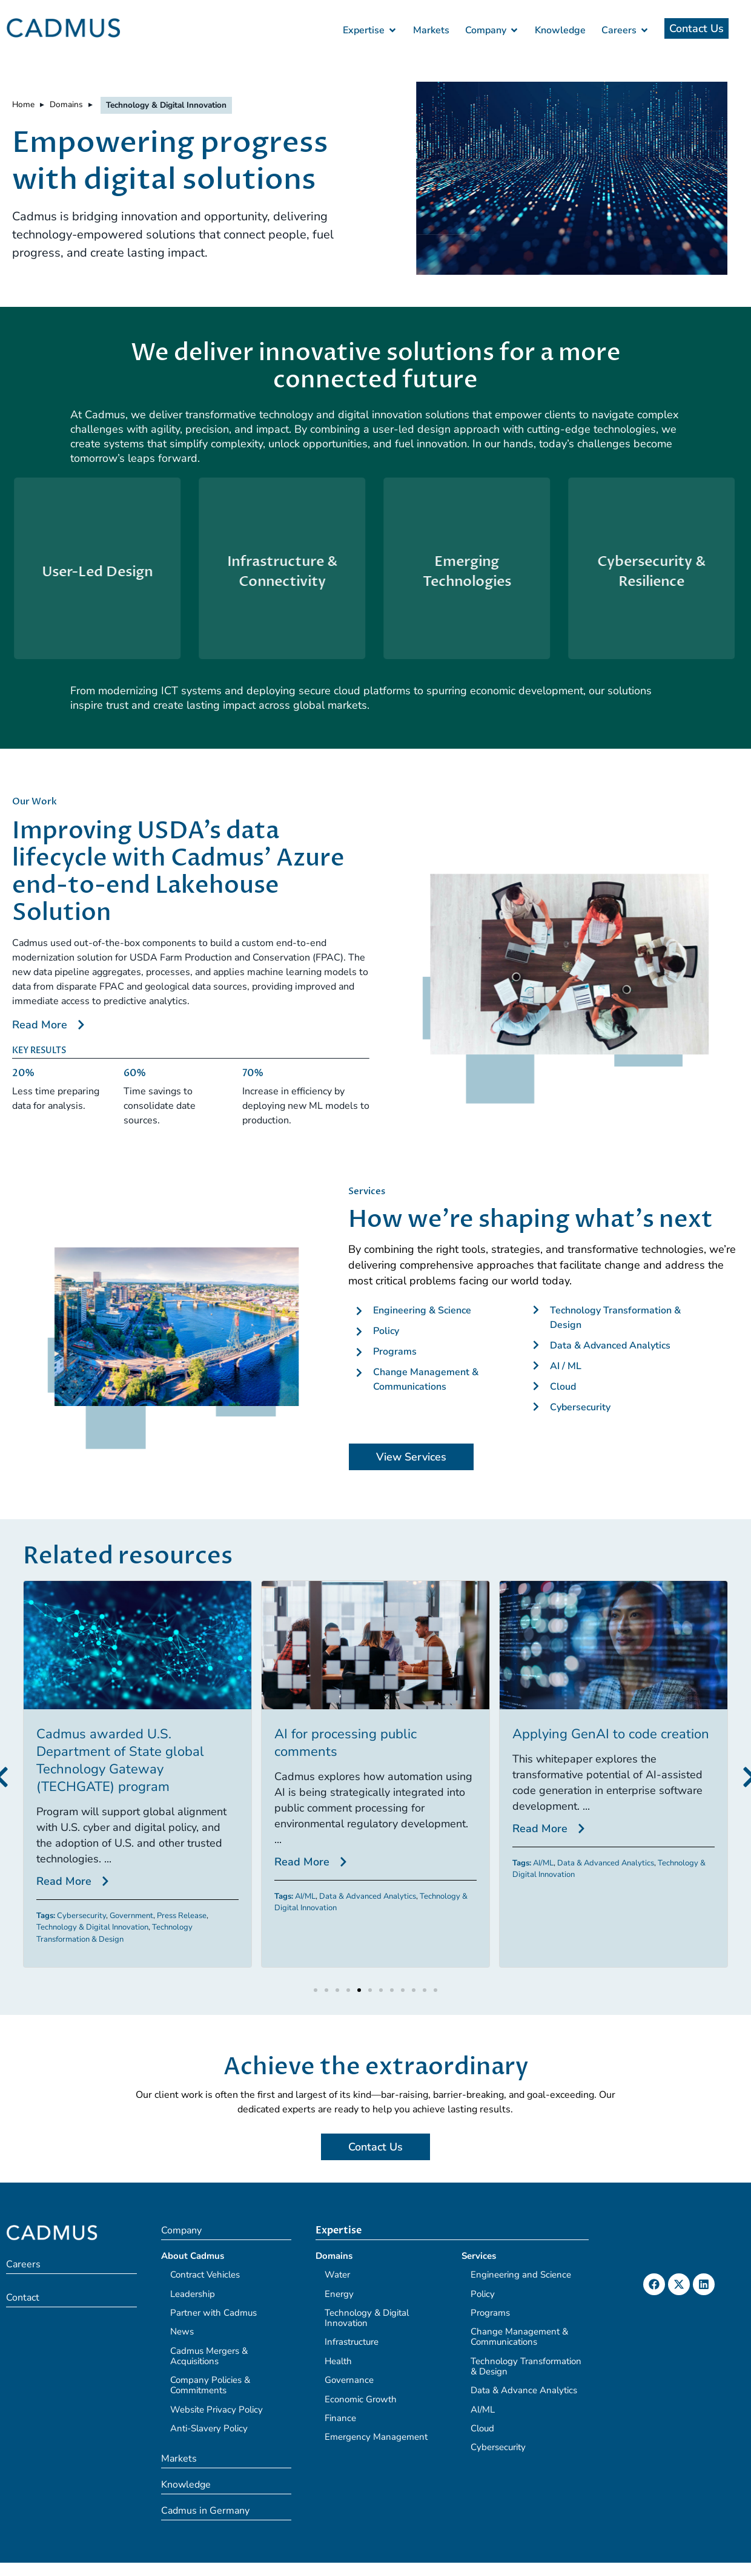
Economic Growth (361, 2399)
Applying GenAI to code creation (610, 1734)
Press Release (182, 1915)
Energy (339, 2294)
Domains (66, 104)
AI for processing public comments (345, 1743)
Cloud (482, 2428)
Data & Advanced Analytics (367, 1896)
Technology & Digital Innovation (92, 1927)
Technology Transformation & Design (114, 1933)
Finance (340, 2418)
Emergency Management (376, 2437)
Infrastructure (352, 2342)
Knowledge (186, 2484)
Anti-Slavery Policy (209, 2428)
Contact (22, 2297)
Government (131, 1915)
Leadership (192, 2294)
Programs (490, 2313)
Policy (483, 2294)
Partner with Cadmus (213, 2313)
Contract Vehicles (205, 2275)
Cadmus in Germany (205, 2510)
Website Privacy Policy (216, 2410)
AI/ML (305, 1896)
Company (181, 2230)
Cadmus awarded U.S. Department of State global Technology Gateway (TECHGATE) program (120, 1760)
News (182, 2331)
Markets (179, 2458)
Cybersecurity (81, 1915)
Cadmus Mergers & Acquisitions (209, 2356)
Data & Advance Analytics (524, 2390)
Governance (349, 2380)
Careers (23, 2264)
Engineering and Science (521, 2275)
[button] (315, 1990)
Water (337, 2275)
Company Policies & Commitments (210, 2385)
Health (338, 2361)
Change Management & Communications (519, 2336)
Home (23, 104)
